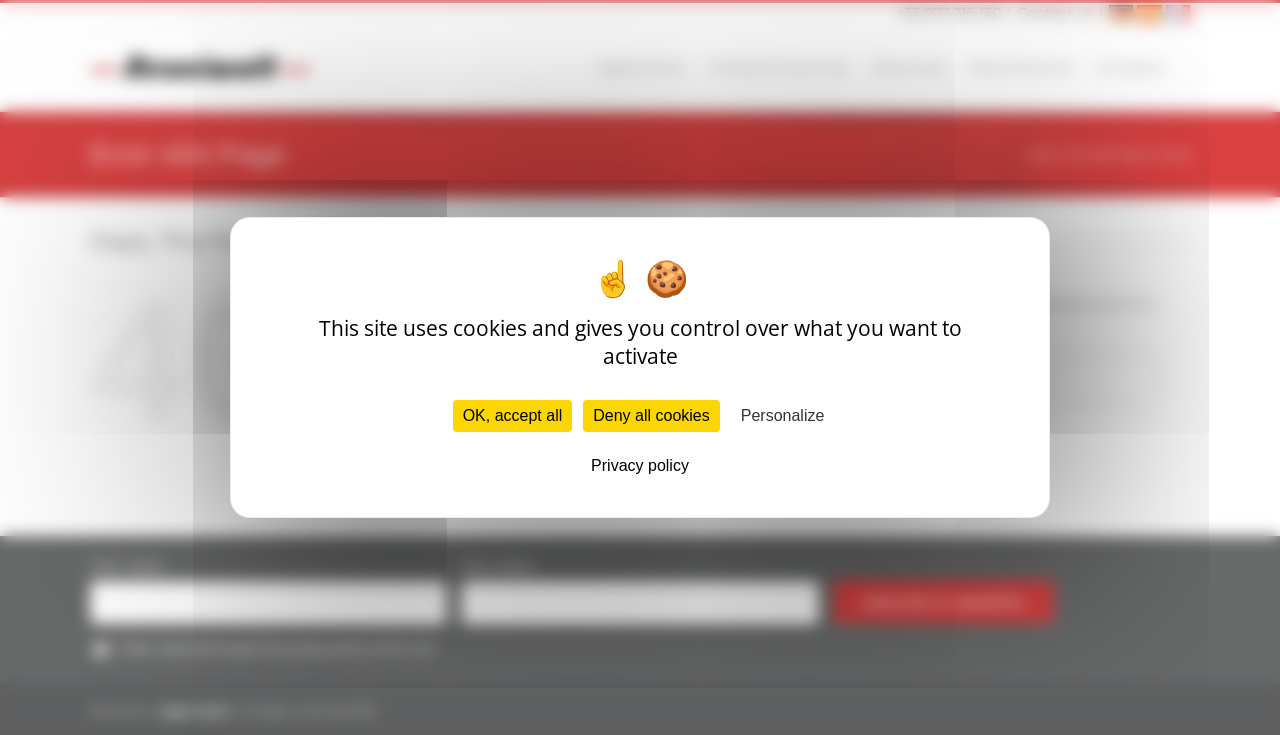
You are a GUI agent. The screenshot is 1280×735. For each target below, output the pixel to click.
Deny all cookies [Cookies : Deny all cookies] (651, 415)
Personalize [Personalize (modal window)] (783, 415)
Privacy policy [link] (640, 465)
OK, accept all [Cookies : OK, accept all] (513, 415)
